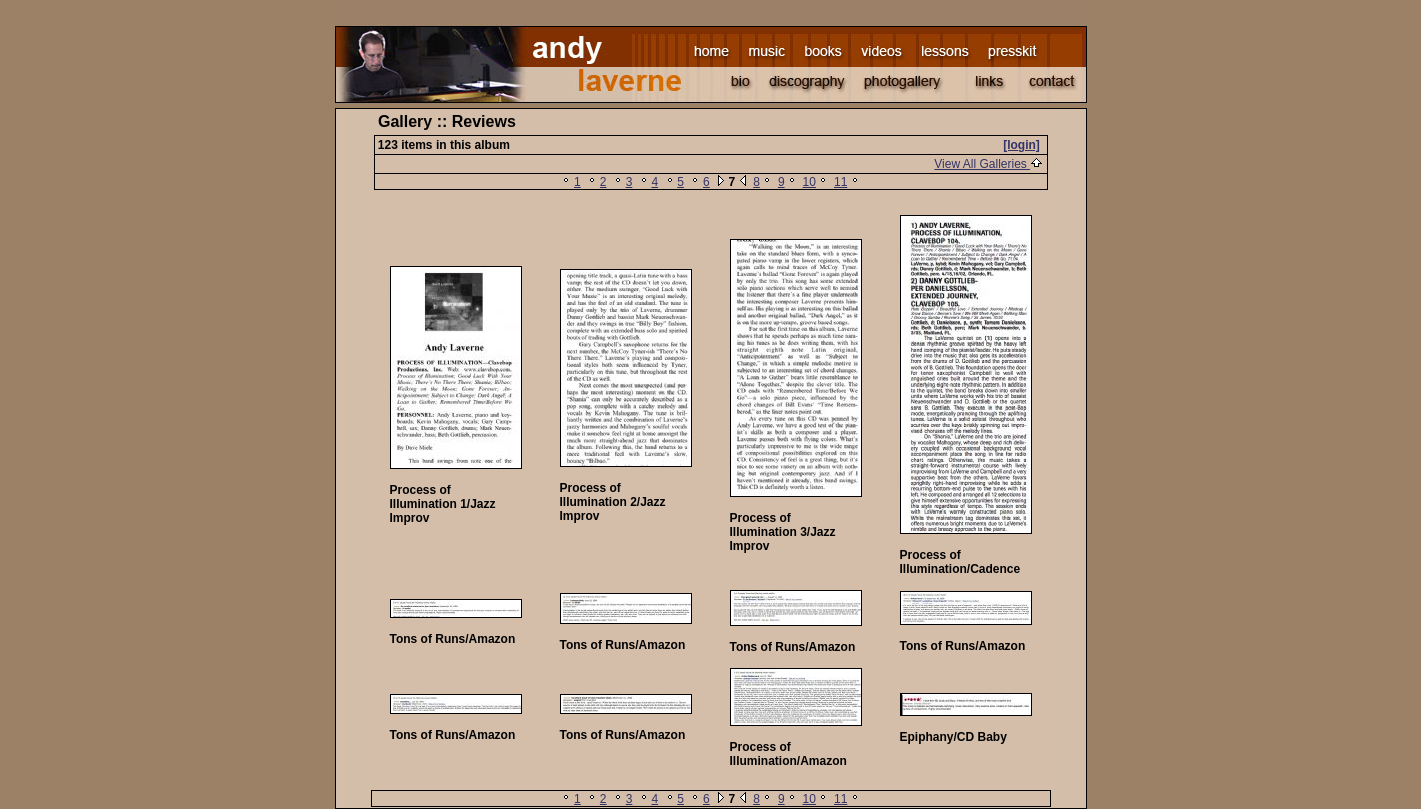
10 (809, 182)
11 (840, 182)
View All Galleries (988, 164)
